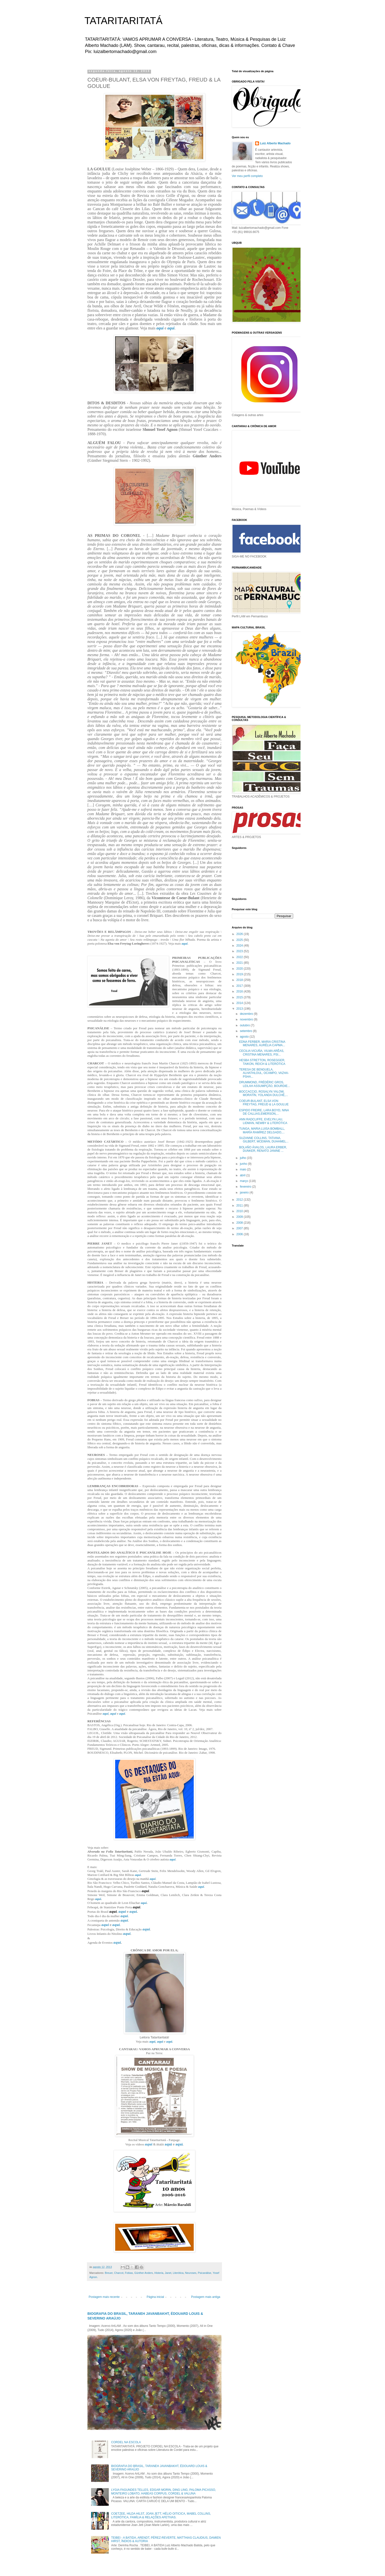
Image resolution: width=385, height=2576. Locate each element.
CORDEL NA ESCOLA (126, 2442)
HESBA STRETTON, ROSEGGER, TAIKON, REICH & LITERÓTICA (262, 1061)
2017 (240, 986)
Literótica (178, 2272)
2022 (240, 957)
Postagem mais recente (104, 2297)
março (244, 1181)
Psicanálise (204, 2272)
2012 (240, 1199)
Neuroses (190, 2272)
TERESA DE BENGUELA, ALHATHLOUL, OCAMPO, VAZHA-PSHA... (264, 1073)
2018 (240, 980)
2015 (240, 997)
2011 (240, 1205)
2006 (240, 1234)
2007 (240, 1228)
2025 (240, 940)
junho (244, 1164)
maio (243, 1169)
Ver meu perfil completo (247, 176)
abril (243, 1175)
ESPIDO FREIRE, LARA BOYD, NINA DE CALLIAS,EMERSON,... (264, 1112)
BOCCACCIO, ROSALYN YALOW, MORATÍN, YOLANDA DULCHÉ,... (263, 1093)
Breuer (109, 2272)
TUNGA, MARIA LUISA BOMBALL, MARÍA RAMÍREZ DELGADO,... (262, 1130)
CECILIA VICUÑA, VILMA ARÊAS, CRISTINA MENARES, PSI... (261, 1052)
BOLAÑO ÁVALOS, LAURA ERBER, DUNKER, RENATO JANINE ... (263, 1149)
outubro (245, 1025)
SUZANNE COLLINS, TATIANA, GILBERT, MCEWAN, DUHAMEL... (264, 1139)
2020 (240, 968)
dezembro (247, 1014)
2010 (240, 1211)
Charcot (119, 2272)
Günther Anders (143, 2272)
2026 (240, 934)
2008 (240, 1222)
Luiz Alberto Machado (275, 143)
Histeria (159, 2272)
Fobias (129, 2272)
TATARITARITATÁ (123, 20)
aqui (160, 328)
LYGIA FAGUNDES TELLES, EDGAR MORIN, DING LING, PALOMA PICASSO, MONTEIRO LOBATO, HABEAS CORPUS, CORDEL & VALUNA (163, 2491)
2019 (240, 974)
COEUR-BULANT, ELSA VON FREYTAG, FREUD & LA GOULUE (264, 1102)
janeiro (244, 1192)
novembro (247, 1019)
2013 (240, 1008)
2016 (240, 991)
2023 (240, 951)
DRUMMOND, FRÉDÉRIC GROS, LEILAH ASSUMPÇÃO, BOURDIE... (264, 1084)
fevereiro (246, 1186)
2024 (240, 945)
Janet (168, 2272)
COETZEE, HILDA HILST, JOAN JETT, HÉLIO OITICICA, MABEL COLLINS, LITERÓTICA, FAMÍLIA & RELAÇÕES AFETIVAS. (161, 2515)
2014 (240, 1003)
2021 (240, 962)
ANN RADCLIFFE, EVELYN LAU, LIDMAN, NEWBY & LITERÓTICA (263, 1121)
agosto (244, 1036)
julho (243, 1158)
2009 (240, 1217)
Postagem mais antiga (205, 2297)
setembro (246, 1031)
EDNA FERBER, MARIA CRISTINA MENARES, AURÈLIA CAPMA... (262, 1043)
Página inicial (155, 2297)
